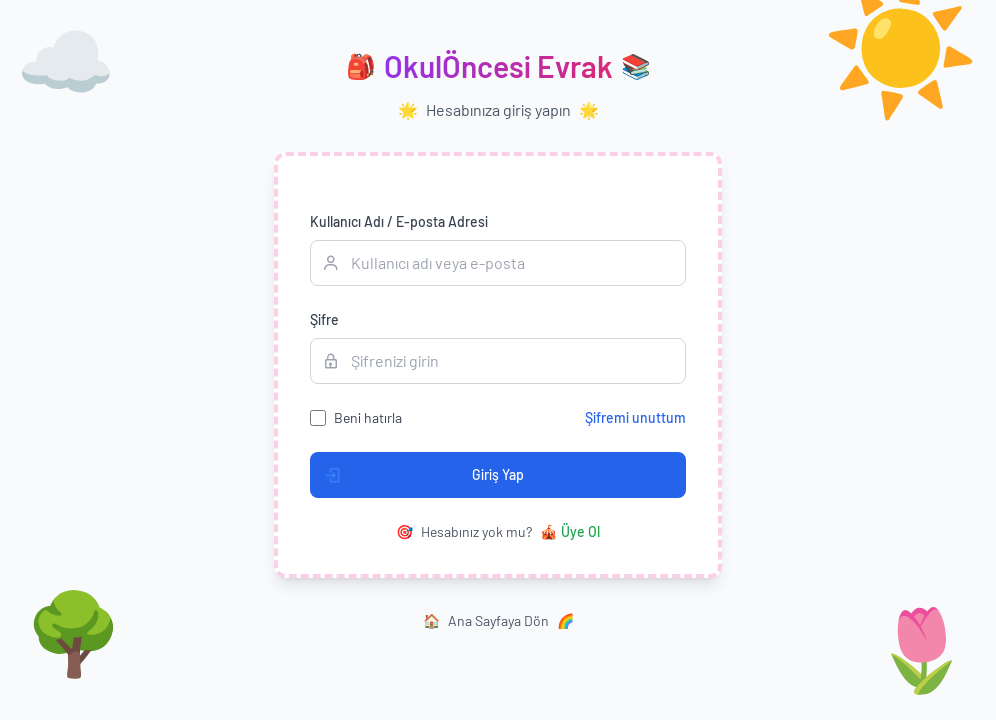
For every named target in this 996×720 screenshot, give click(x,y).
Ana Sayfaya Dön (498, 621)
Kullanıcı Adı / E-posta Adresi (399, 221)
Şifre (324, 319)
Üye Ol (570, 532)
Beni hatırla (368, 417)
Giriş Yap (417, 475)
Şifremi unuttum (635, 417)
